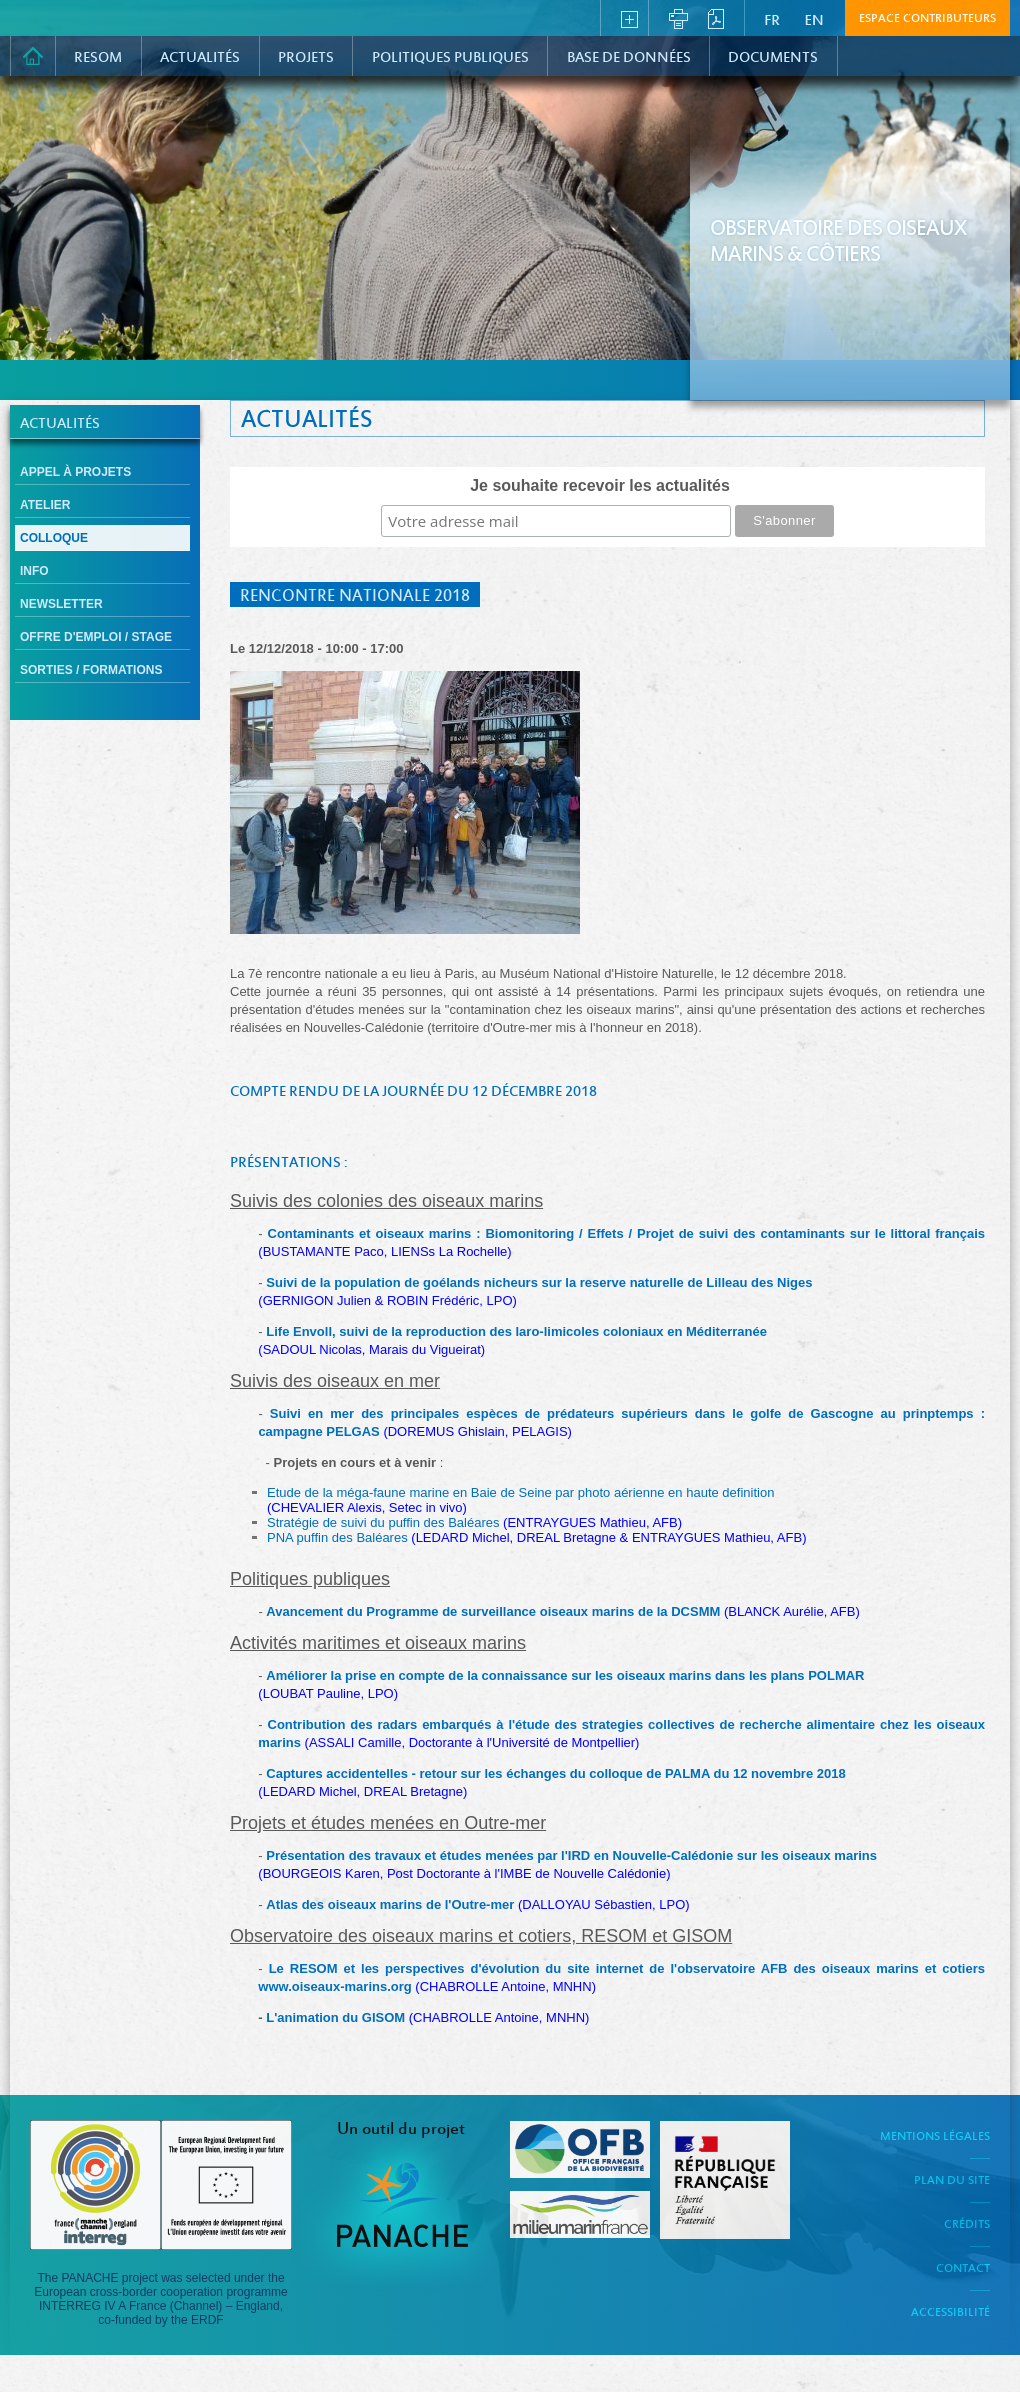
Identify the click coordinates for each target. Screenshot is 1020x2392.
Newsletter (61, 604)
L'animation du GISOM (337, 2017)
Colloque (54, 538)
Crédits (967, 2225)
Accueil (33, 56)
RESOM (98, 58)
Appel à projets (75, 472)
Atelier (45, 505)
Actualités (200, 58)
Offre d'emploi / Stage (96, 637)
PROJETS (306, 58)
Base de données (629, 58)
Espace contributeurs (927, 19)
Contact (963, 2269)
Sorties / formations (91, 670)
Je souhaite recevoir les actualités (600, 485)
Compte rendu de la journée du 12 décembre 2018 (413, 1092)
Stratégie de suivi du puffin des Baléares (474, 1522)
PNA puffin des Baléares (536, 1537)
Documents (773, 58)
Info (34, 571)
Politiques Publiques (450, 58)
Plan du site (952, 2181)
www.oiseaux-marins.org (334, 1986)
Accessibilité (950, 2313)
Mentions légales (935, 2137)
